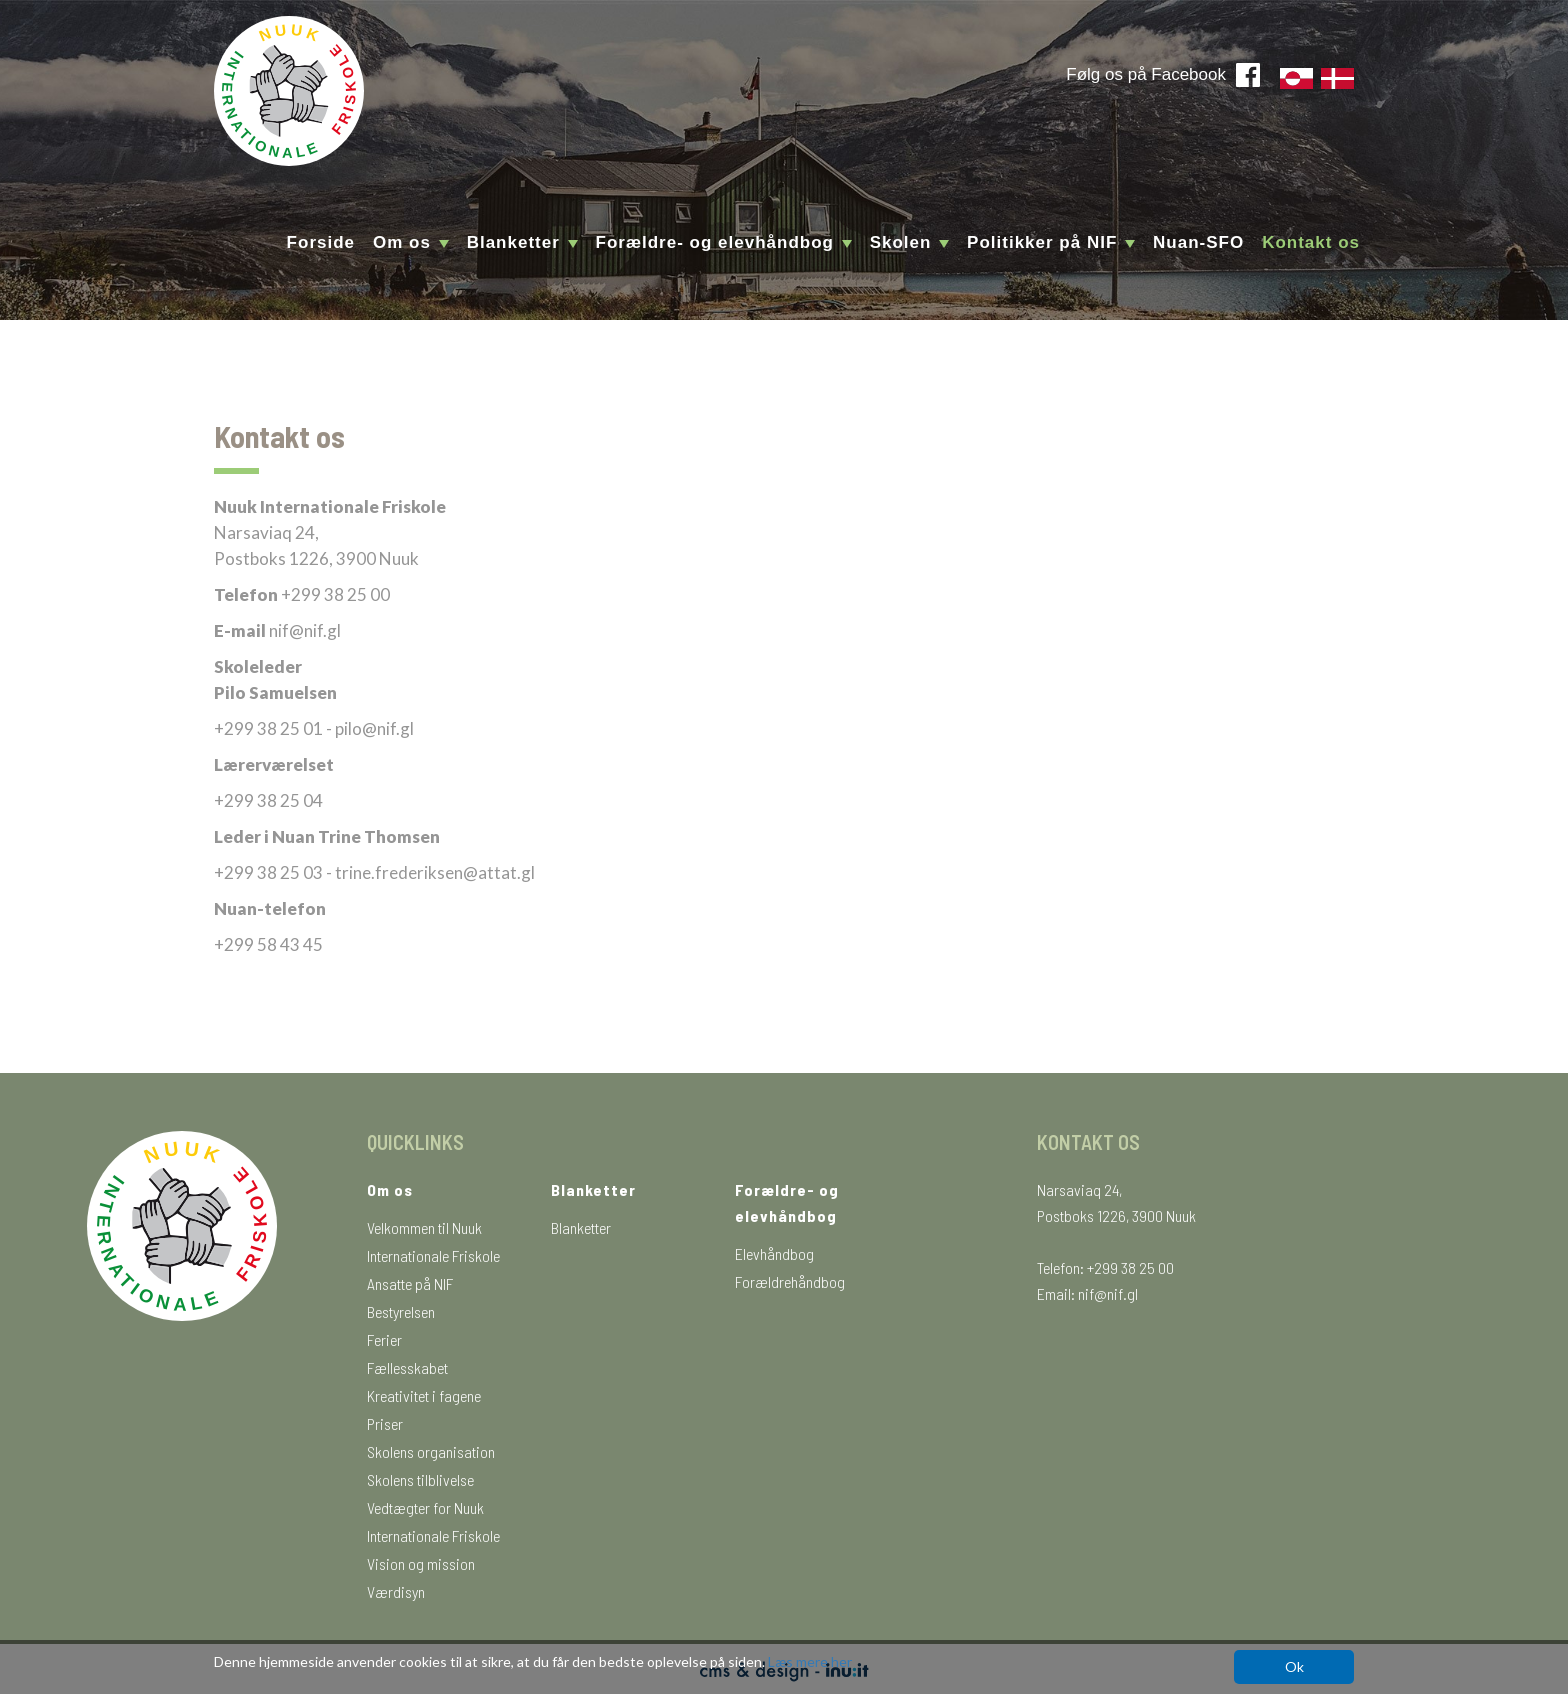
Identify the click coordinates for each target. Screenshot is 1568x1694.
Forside (321, 242)
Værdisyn (396, 1591)
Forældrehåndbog (790, 1281)
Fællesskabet (407, 1367)
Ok (1294, 1666)
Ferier (384, 1339)
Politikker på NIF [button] (1051, 242)
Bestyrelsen (401, 1311)
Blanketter (581, 1227)
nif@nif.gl (1108, 1293)
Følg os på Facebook (1146, 74)
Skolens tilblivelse (420, 1479)
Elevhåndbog (774, 1253)
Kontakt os (1311, 242)
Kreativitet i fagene (424, 1395)
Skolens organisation (431, 1451)
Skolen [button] (909, 242)
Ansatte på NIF (410, 1283)
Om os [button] (411, 242)
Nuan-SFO (1198, 242)
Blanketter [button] (522, 242)
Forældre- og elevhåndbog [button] (724, 242)
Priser (385, 1423)
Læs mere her (810, 1661)
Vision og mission (421, 1563)
